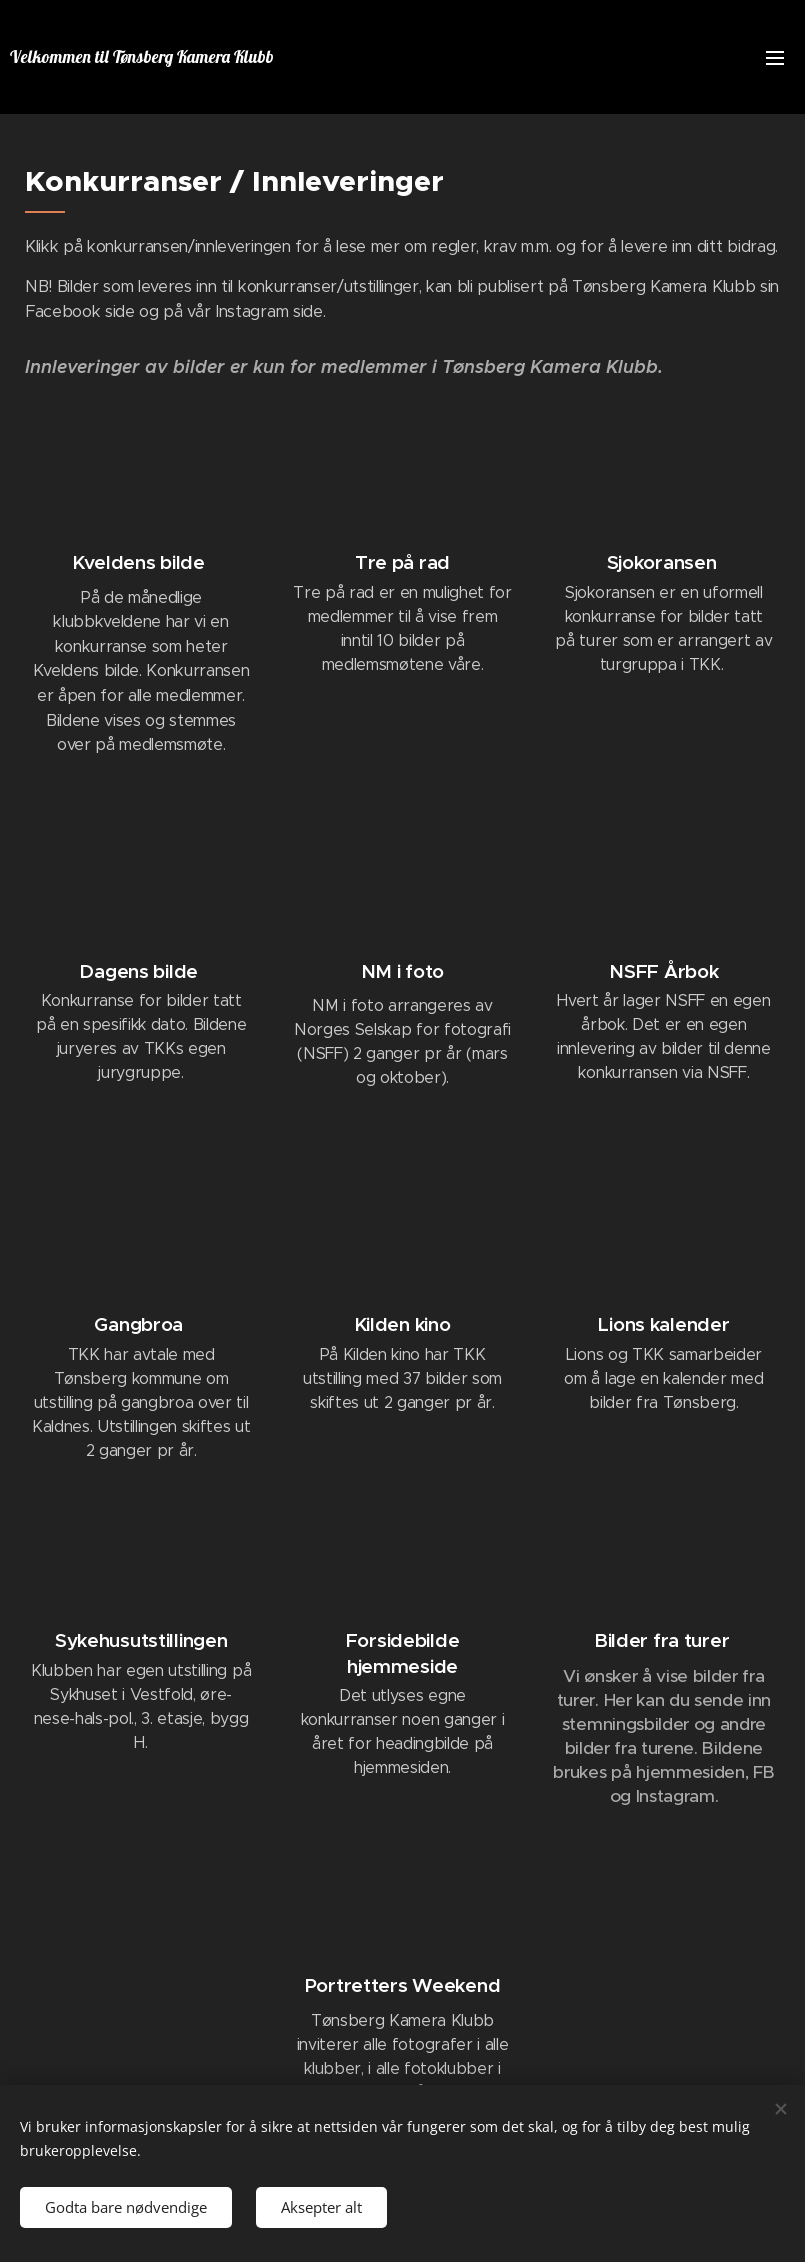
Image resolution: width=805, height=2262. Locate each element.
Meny (775, 58)
